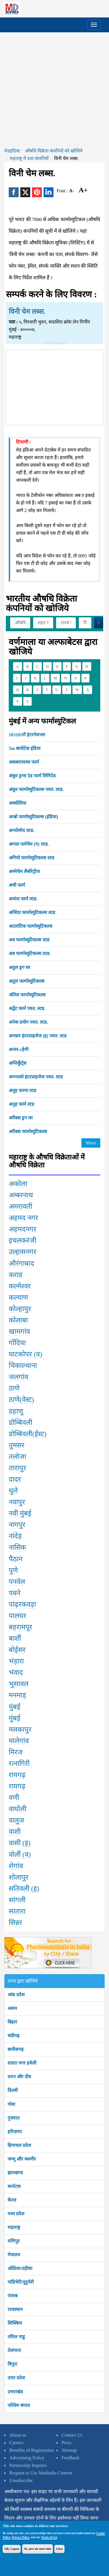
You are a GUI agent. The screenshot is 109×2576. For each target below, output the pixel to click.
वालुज (16, 1820)
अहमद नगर (23, 1218)
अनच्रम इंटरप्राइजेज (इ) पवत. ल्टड (38, 1035)
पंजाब (12, 2295)
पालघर (17, 1615)
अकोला (18, 1183)
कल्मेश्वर (20, 1286)
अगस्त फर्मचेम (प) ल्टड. (29, 844)
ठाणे (14, 1388)
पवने (14, 1593)
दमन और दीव (19, 2076)
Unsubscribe (21, 2480)
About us (17, 2435)
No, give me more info (37, 2548)
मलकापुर (20, 1729)
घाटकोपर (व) (25, 1354)
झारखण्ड (15, 2172)
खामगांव (19, 1331)
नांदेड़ (15, 1536)
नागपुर (17, 1524)
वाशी (15, 1831)
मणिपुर (14, 2241)
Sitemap (69, 2450)
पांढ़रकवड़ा (22, 1604)
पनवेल (17, 1581)
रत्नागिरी (19, 1763)
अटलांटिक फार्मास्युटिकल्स (30, 926)
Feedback (70, 2457)
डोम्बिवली (20, 1422)
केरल (12, 2200)
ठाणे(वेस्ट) (21, 1399)
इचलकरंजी (22, 1240)
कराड (15, 1275)
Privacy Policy (20, 2537)
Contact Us (72, 2435)
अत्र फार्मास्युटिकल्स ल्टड (29, 939)
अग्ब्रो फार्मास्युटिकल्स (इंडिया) (33, 816)
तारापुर (17, 1468)
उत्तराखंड (15, 2391)
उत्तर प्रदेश (16, 2377)
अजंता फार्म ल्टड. (23, 898)
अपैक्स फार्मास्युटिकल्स (28, 1131)
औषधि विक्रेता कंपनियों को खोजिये (54, 150)
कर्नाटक (14, 2186)
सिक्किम (15, 2323)
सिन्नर (15, 1922)
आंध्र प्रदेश (16, 1994)
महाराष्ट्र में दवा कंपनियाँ (29, 158)
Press (67, 2442)
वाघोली (17, 1809)
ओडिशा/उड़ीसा (20, 2268)
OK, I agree (11, 2548)
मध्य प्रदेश (16, 2213)
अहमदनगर (22, 1229)
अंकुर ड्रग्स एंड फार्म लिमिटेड (32, 775)
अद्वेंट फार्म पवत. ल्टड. (27, 1008)
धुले (13, 1490)
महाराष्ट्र (14, 2227)
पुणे (13, 1570)
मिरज (16, 1752)
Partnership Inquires (28, 2465)
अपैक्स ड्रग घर (21, 1117)
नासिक (17, 1547)
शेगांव (16, 1866)
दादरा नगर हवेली (22, 2063)
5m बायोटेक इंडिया (24, 748)
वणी (14, 1797)
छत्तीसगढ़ (16, 2049)
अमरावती (20, 1206)
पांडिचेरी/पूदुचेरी (21, 2282)
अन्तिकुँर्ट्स (17, 1063)
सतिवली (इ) (24, 1888)
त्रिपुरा (12, 2364)
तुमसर (16, 1445)
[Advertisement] (54, 89)
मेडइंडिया (12, 150)
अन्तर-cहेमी (18, 1049)
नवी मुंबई (20, 1513)
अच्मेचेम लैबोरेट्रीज (24, 871)
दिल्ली (13, 2090)
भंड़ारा (16, 1661)
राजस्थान (15, 2309)
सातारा (17, 1911)
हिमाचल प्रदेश (19, 2145)
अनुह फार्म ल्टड (21, 1104)
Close (59, 2548)
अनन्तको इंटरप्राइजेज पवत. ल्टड (36, 1076)
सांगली (17, 1900)
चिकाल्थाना (23, 1365)
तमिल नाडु (16, 2336)
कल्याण (18, 1297)
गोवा (11, 2104)
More (91, 1142)
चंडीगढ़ (13, 2035)
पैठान (15, 1559)
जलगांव (18, 1377)
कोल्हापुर (20, 1309)
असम (12, 2008)
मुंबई (14, 1707)
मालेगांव (19, 1741)
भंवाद (16, 1672)
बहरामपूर (20, 1627)
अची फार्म (17, 885)
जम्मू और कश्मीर (22, 2159)
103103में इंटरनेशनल (27, 734)
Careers (16, 2442)
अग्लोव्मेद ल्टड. (21, 830)
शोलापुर (18, 1877)
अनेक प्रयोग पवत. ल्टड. (28, 1022)
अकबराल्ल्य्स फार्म (24, 762)
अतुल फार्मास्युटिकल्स (26, 981)
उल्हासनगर (22, 1252)
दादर (15, 1479)
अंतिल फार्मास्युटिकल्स (27, 994)
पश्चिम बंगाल (19, 2405)
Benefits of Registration (31, 2450)
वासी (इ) (20, 1843)
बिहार (12, 2021)
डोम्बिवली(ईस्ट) (28, 1434)
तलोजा (17, 1456)
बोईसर (17, 1650)
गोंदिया (17, 1343)
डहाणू (16, 1411)
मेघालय (14, 2254)
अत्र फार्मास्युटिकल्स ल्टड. (30, 953)
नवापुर (17, 1502)
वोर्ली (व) (20, 1854)
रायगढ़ (17, 1775)
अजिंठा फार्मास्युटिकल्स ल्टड (32, 912)
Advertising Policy (26, 2457)
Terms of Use (49, 2537)
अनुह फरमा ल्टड (22, 1090)
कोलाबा (18, 1320)
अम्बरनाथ (21, 1195)
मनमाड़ (17, 1695)
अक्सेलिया (17, 803)
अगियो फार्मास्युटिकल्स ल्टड (31, 857)
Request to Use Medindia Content (40, 2472)
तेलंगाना (14, 2350)
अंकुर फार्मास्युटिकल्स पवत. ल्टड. (36, 789)
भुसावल (18, 1684)
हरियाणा (15, 2131)
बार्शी (15, 1638)
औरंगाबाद (21, 1263)
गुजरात (13, 2117)
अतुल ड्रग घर (19, 967)
